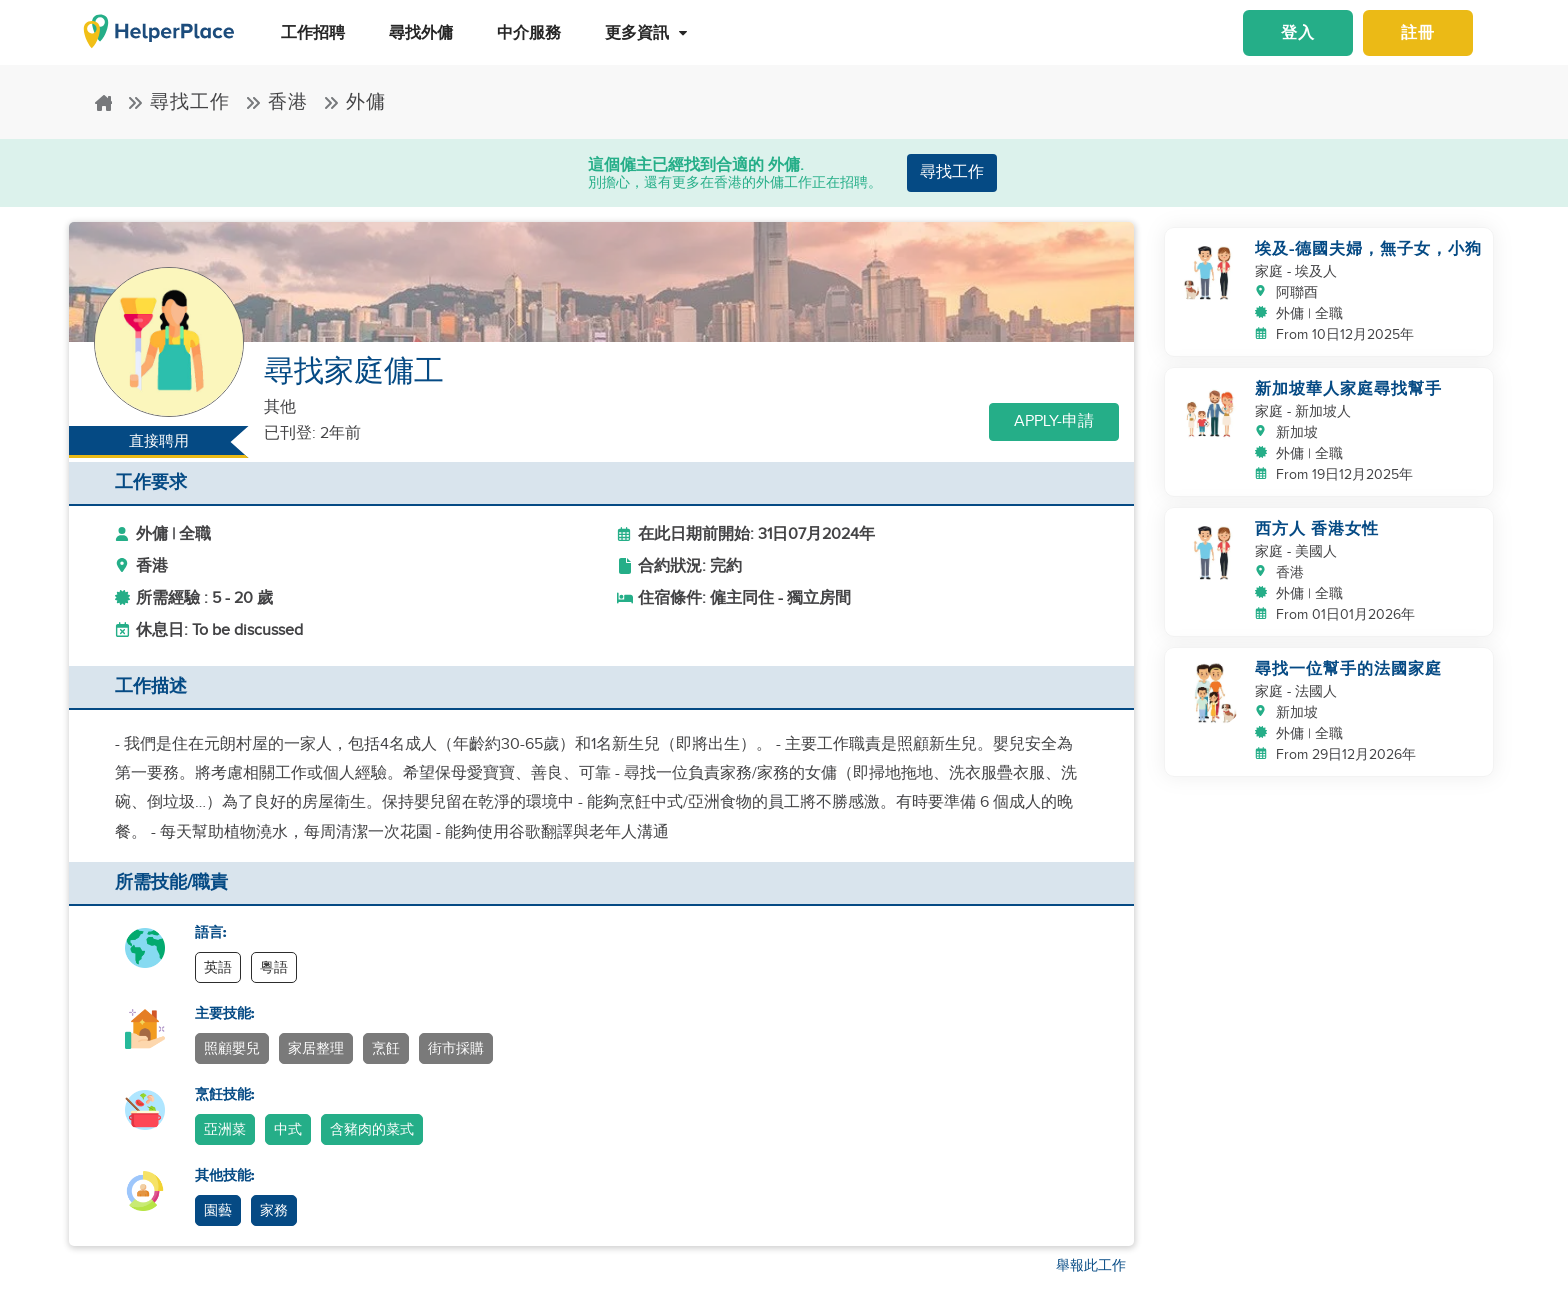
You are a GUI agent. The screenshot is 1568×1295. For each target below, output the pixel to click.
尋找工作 (178, 102)
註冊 (1418, 33)
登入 (1298, 33)
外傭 (354, 102)
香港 (276, 102)
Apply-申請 (1054, 421)
